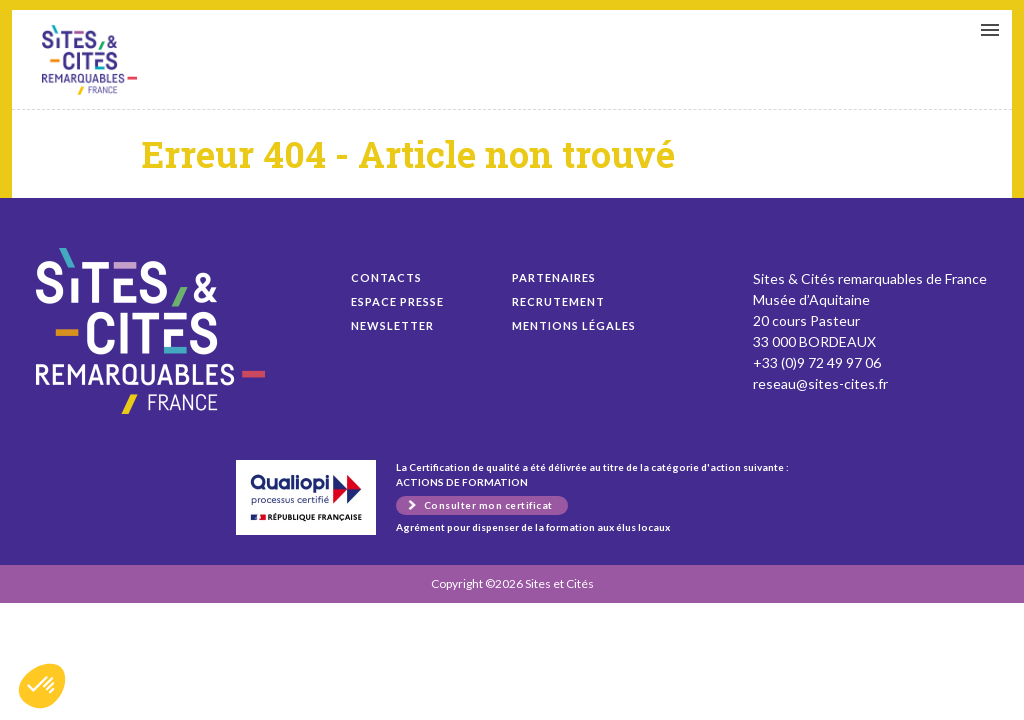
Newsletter (392, 325)
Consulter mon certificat (488, 505)
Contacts (386, 277)
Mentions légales (574, 325)
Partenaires (554, 277)
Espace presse (397, 301)
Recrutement (558, 301)
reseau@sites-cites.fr (820, 383)
